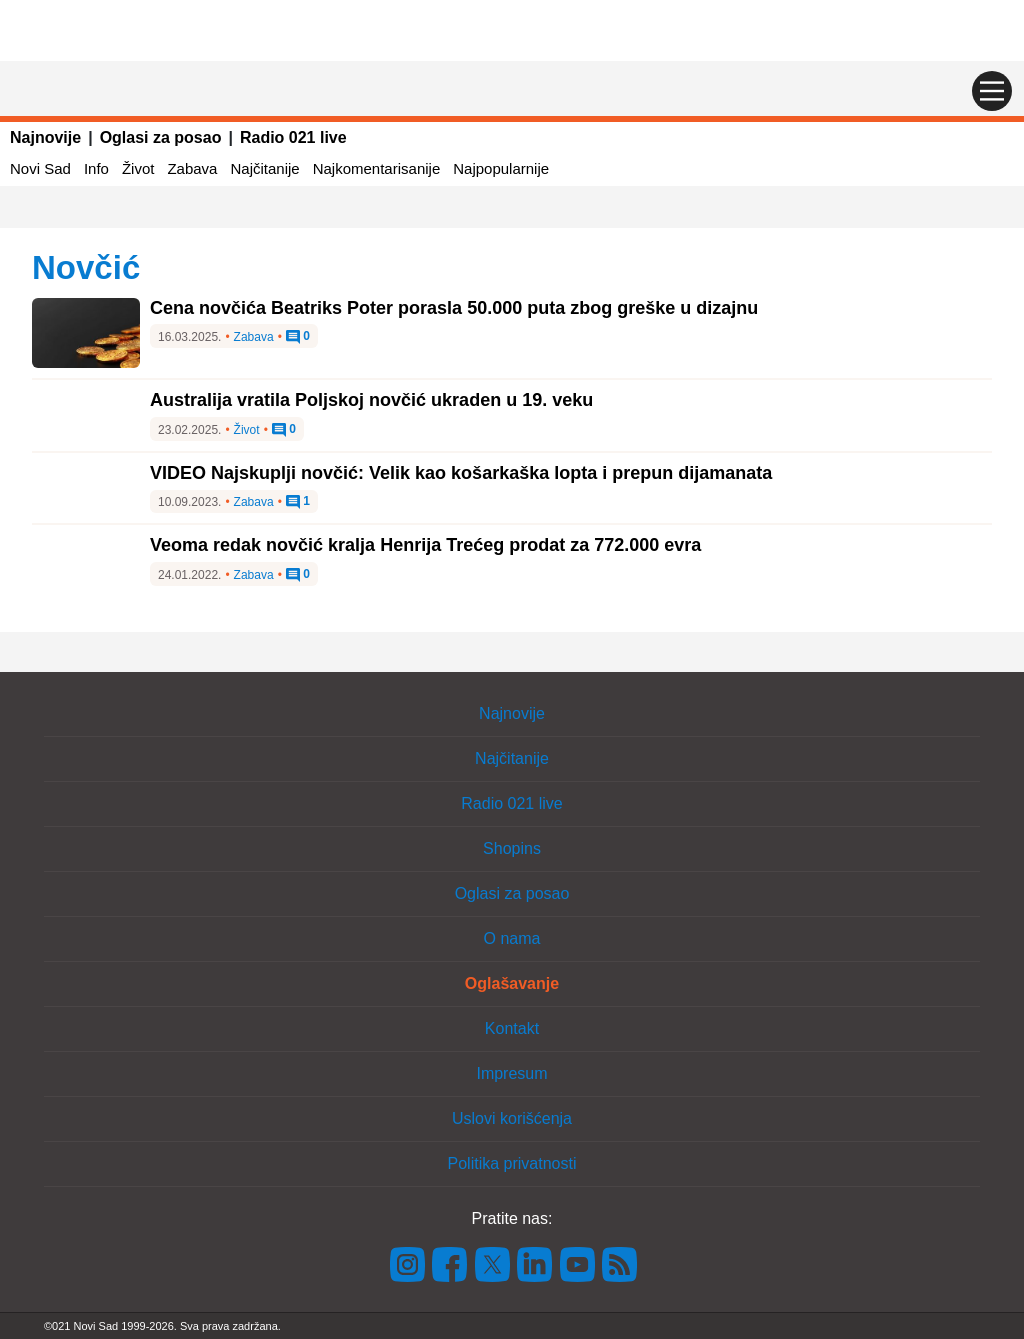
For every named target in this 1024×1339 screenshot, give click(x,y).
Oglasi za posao (161, 137)
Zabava (192, 168)
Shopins (512, 848)
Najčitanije (264, 168)
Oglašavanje (512, 983)
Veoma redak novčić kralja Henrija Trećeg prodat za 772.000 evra (425, 545)
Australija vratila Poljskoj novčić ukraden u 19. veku (371, 400)
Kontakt (512, 1028)
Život (138, 168)
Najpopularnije (501, 168)
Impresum (511, 1073)
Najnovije (45, 137)
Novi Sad (40, 168)
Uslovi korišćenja (512, 1118)
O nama (512, 938)
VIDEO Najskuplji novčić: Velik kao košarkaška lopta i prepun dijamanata (461, 473)
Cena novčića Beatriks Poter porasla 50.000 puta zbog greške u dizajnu (454, 308)
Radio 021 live (293, 137)
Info (96, 168)
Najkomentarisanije (377, 168)
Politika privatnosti (512, 1163)
